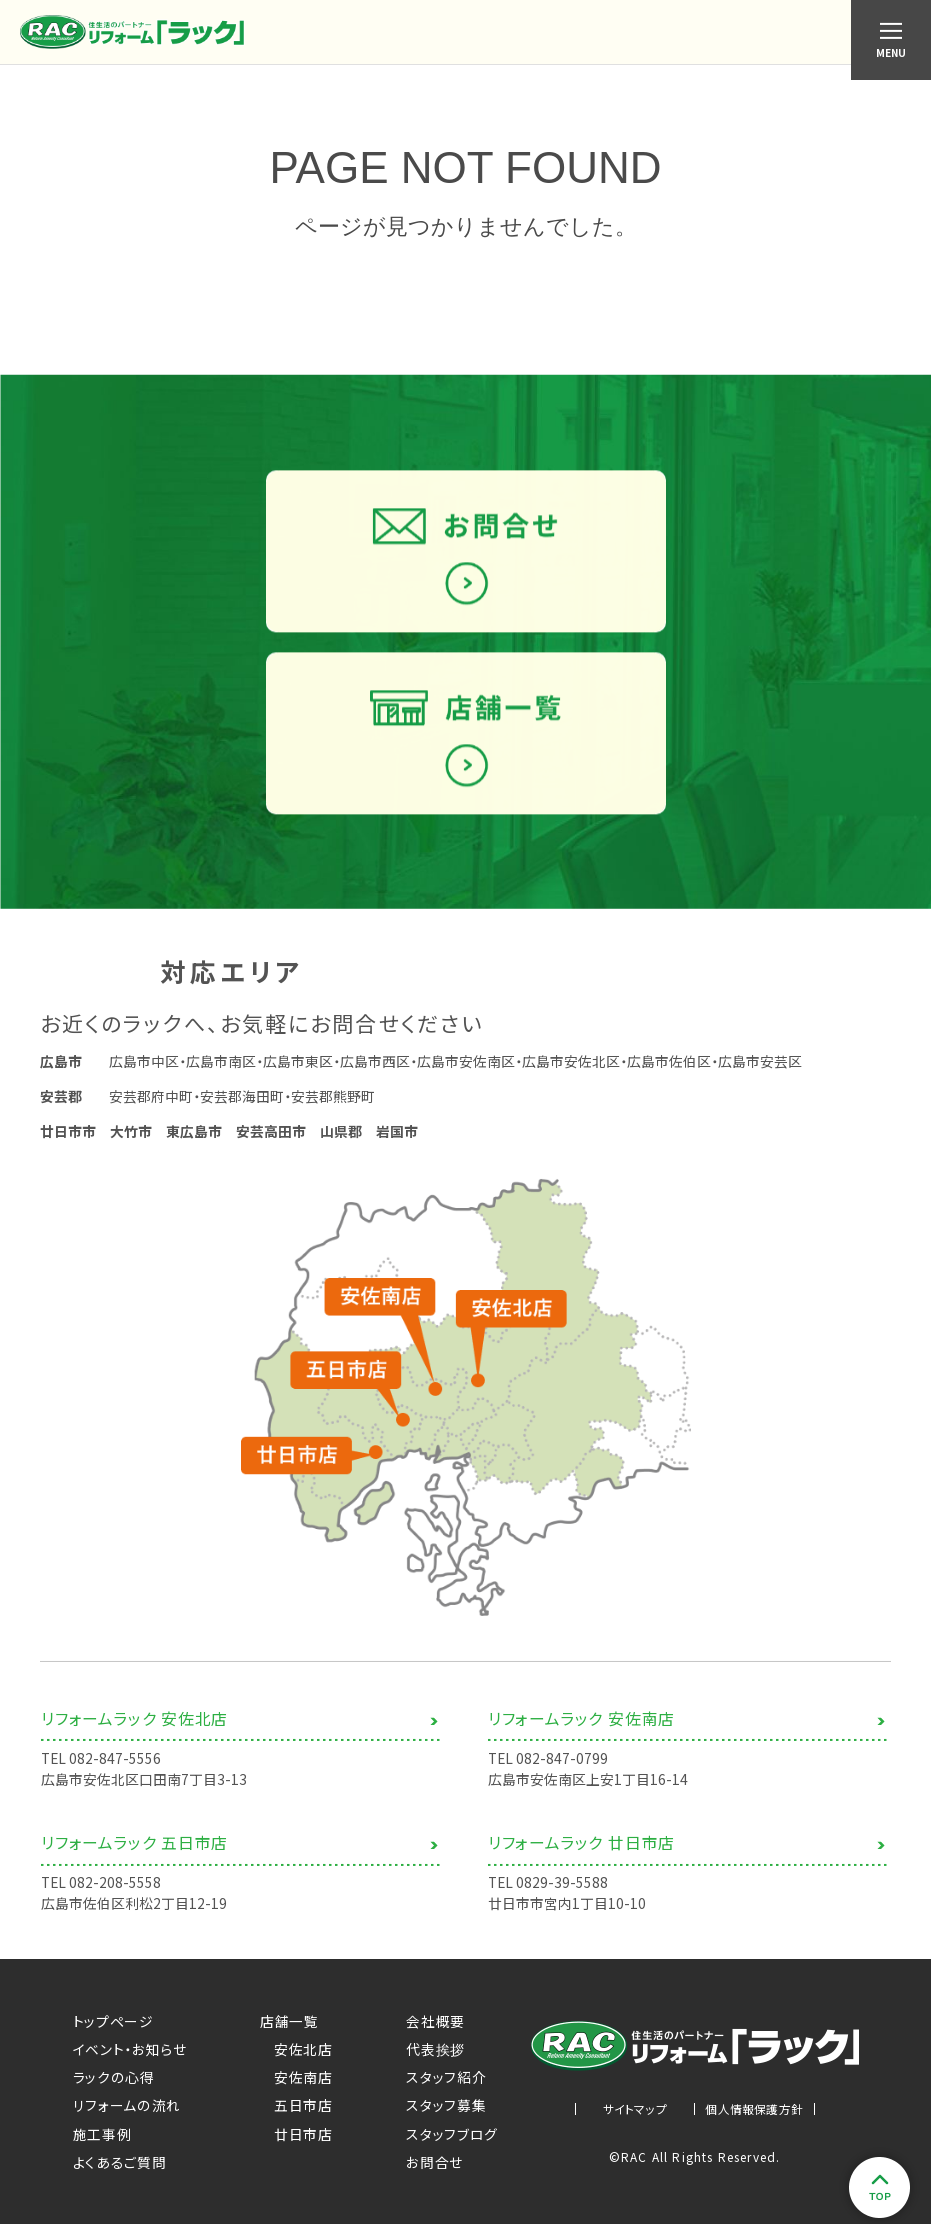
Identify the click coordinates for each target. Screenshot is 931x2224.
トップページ (113, 2021)
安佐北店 (296, 2049)
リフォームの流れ (127, 2105)
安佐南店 (296, 2077)
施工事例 (102, 2134)
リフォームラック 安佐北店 (134, 1729)
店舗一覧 (289, 2021)
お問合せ (434, 2162)
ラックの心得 (114, 2077)
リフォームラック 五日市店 (134, 1853)
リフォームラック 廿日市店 (581, 1853)
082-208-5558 (115, 1893)
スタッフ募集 (446, 2105)
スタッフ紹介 (446, 2077)
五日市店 (296, 2105)
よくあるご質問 (120, 2162)
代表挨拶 (435, 2049)
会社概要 (435, 2021)
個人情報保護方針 (754, 2109)
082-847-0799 (562, 1769)
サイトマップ (635, 2109)
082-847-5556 (115, 1769)
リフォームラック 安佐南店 (581, 1729)
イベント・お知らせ (130, 2049)
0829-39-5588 (562, 1893)
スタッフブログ (452, 2134)
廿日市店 (296, 2134)
